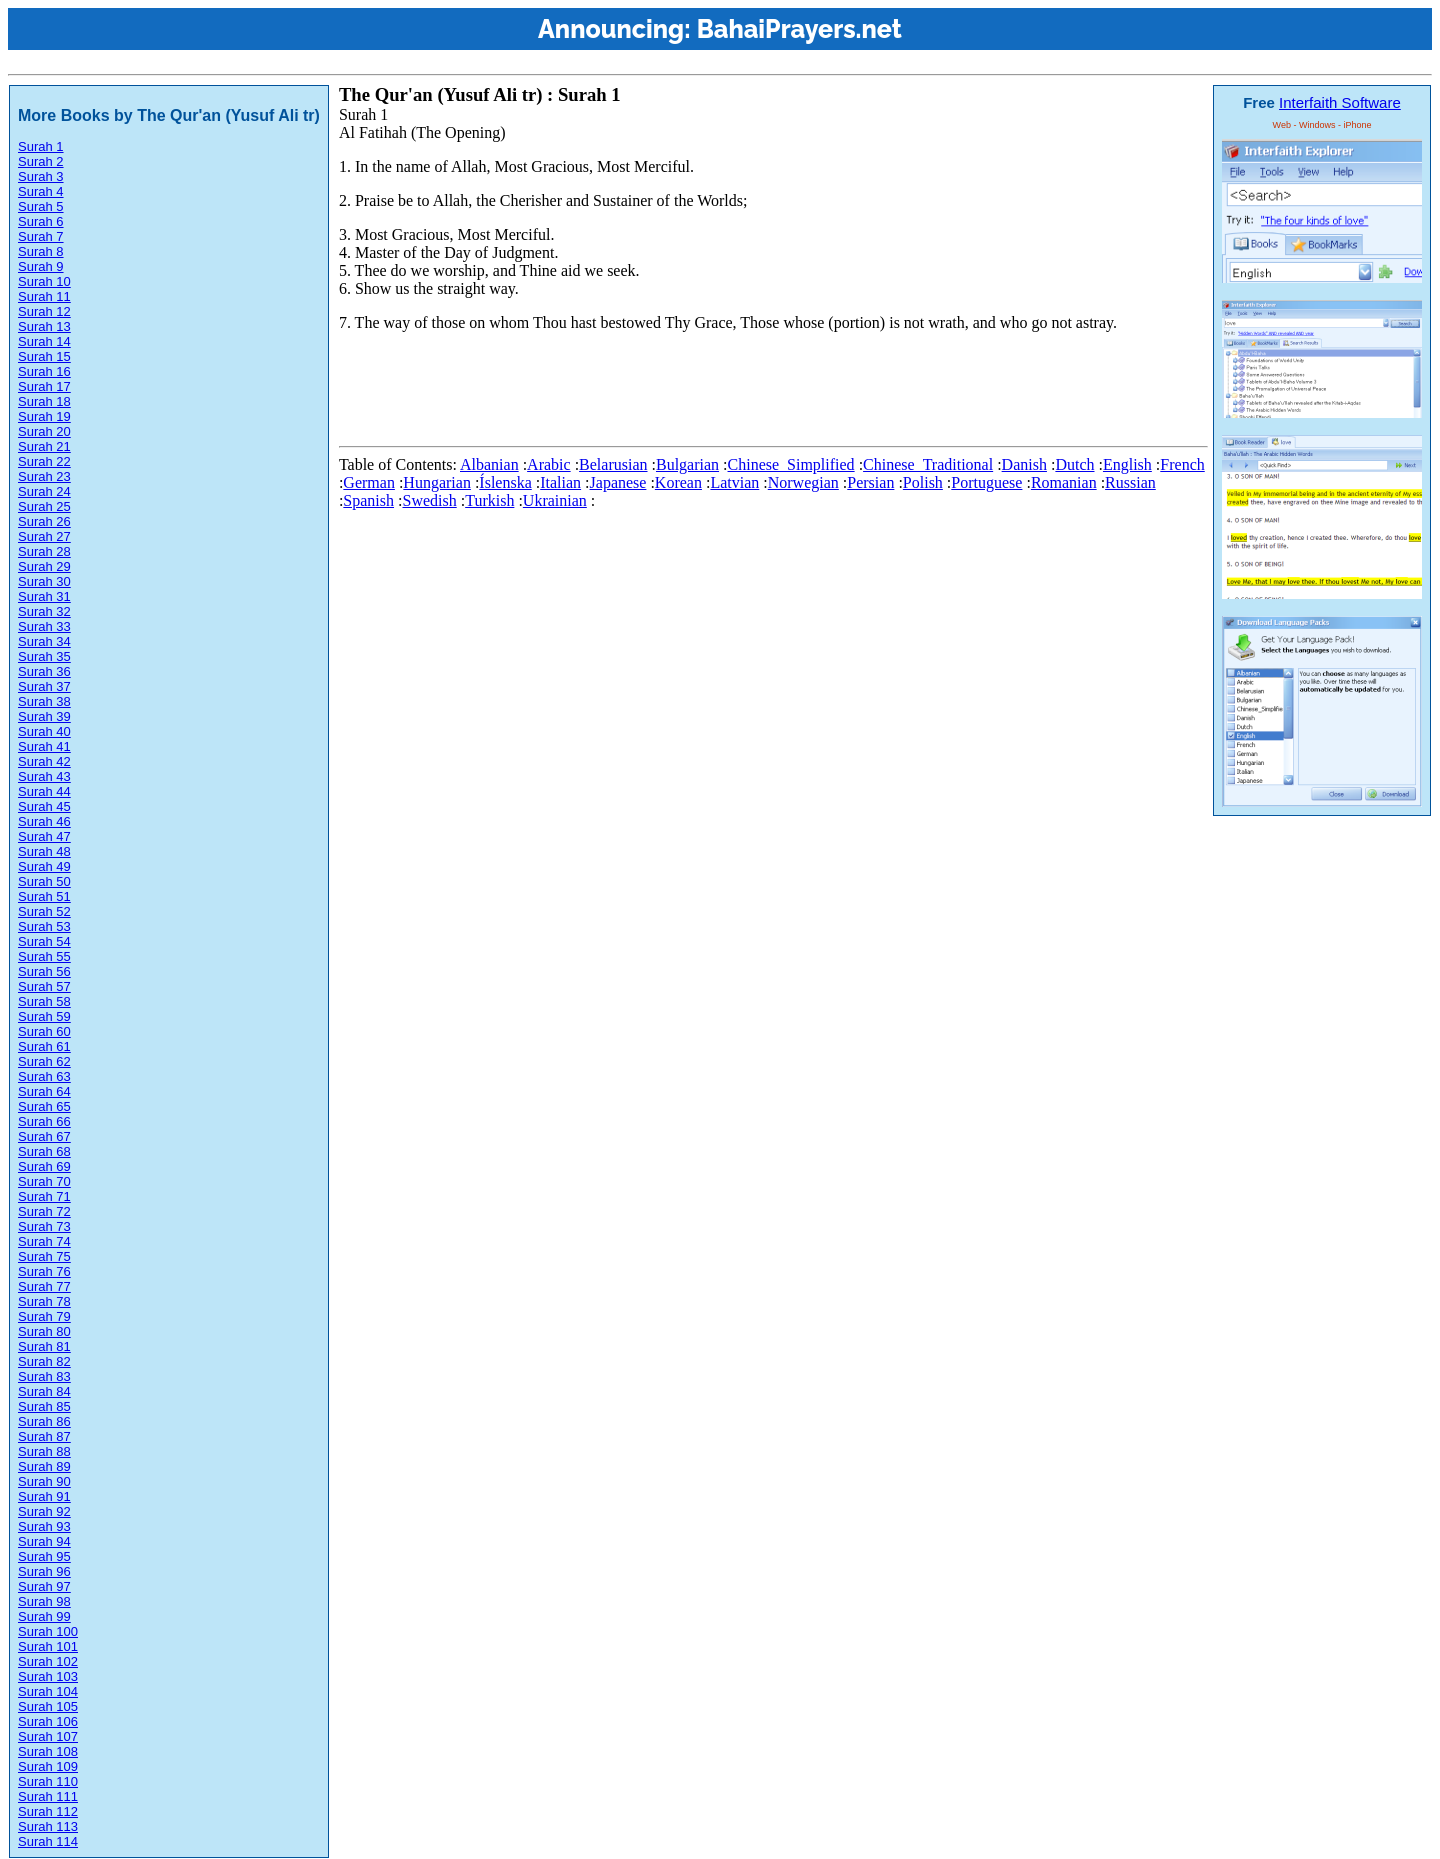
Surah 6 (41, 221)
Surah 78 (44, 1301)
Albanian (489, 464)
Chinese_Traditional (928, 464)
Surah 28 (44, 551)
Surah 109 (48, 1766)
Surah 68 (44, 1151)
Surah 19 (44, 416)
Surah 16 (44, 371)
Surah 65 (44, 1106)
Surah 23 (44, 476)
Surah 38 (44, 701)
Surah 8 (41, 251)
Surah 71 (44, 1196)
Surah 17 (44, 386)
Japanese (618, 482)
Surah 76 (44, 1271)
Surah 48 (44, 851)
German (369, 482)
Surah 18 (44, 401)
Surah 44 (44, 791)
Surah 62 (44, 1061)
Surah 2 (41, 161)
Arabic (549, 464)
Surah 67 (44, 1136)
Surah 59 (44, 1016)
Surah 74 (44, 1241)
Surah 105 (48, 1706)
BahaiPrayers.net (799, 29)
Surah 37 (44, 686)
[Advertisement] (703, 393)
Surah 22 (44, 461)
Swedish (429, 500)
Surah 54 (44, 941)
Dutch (1074, 464)
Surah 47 (44, 836)
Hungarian (437, 482)
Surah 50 (44, 881)
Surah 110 (48, 1781)
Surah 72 (44, 1211)
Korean (678, 482)
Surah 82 (44, 1361)
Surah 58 (44, 1001)
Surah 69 (44, 1166)
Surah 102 (48, 1661)
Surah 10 (44, 281)
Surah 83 (44, 1376)
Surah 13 (44, 326)
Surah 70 (44, 1181)
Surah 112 (48, 1811)
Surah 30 (44, 581)
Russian (1130, 482)
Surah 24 (44, 491)
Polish (923, 482)
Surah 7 (41, 236)
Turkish (489, 500)
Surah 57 (44, 986)
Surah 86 (44, 1421)
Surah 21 (44, 446)
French (1182, 464)
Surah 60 (44, 1031)
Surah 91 (44, 1496)
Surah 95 (44, 1556)
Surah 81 (44, 1346)
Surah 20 (44, 431)
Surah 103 (48, 1676)
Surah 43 (44, 776)
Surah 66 (44, 1121)
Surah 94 (44, 1541)
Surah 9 (41, 266)
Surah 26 (44, 521)
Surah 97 (44, 1586)
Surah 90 (44, 1481)
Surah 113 (48, 1826)
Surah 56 (44, 971)
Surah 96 (44, 1571)
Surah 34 (44, 641)
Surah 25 (44, 506)
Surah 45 (44, 806)
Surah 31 (44, 596)
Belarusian (613, 464)
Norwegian (803, 482)
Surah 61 (44, 1046)
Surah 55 (44, 956)
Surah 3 (41, 176)
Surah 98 (44, 1601)
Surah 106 (48, 1721)
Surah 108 (48, 1751)
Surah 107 (48, 1736)
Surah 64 (44, 1091)
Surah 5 (41, 206)
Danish (1024, 464)
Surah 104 (48, 1691)
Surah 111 (48, 1796)
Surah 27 (44, 536)
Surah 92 (44, 1511)
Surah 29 (44, 566)
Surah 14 (44, 341)
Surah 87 (44, 1436)
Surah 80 (44, 1331)
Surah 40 (44, 731)
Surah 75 (44, 1256)
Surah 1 (41, 146)
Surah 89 (44, 1466)
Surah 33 (44, 626)
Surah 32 (44, 611)
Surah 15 (44, 356)
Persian (870, 482)
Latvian (734, 482)
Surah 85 (44, 1406)
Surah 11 (44, 296)
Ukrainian (555, 500)
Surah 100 (48, 1631)
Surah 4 (41, 191)
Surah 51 (44, 896)
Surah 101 (48, 1646)
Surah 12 (44, 311)
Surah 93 (44, 1526)
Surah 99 (44, 1616)
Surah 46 (44, 821)
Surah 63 (44, 1076)
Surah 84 (44, 1391)
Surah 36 (44, 671)
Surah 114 (48, 1841)
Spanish (368, 500)
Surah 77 (44, 1286)
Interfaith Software (1340, 102)
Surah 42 (44, 761)
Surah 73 (44, 1226)
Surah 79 (44, 1316)
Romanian (1064, 482)
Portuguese (986, 482)
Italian (560, 482)
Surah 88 (44, 1451)
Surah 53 (44, 926)
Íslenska (505, 482)
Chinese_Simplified (791, 464)
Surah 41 (44, 746)
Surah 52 (44, 911)
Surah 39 (44, 716)
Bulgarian (687, 464)
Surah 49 (44, 866)
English (1127, 464)
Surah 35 (44, 656)
